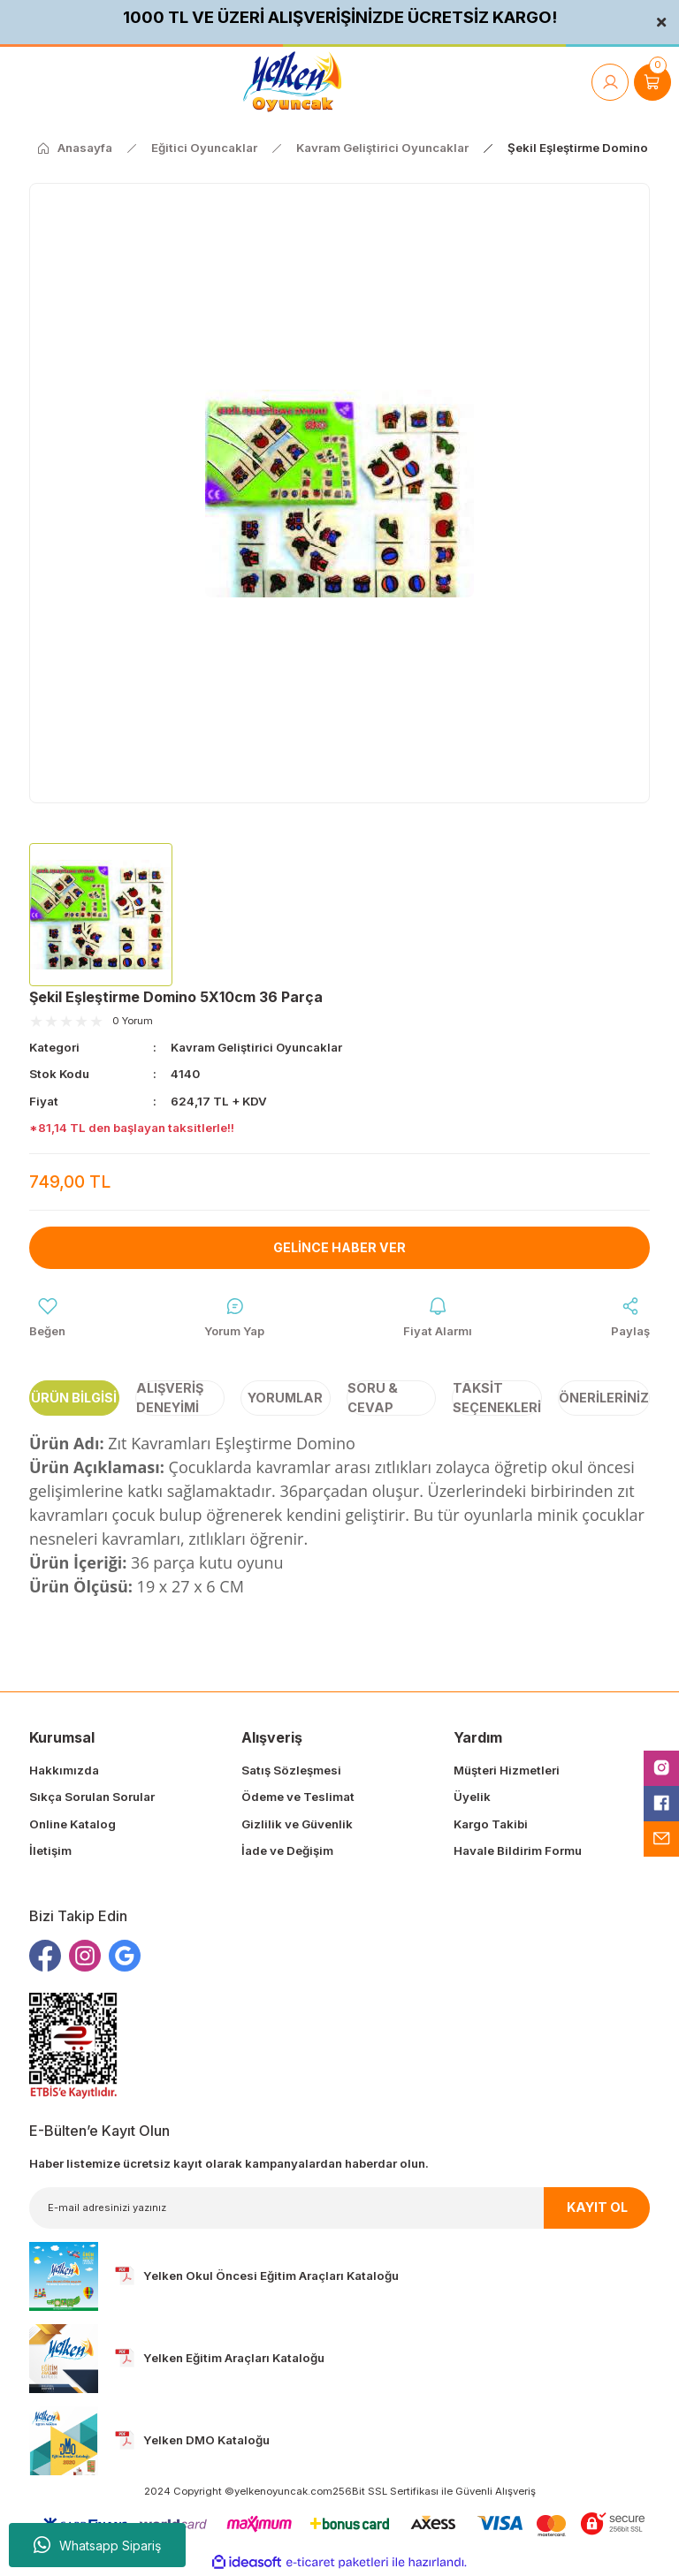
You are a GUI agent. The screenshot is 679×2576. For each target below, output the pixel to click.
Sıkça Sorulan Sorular (92, 1797)
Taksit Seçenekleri (497, 1398)
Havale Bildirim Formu (518, 1851)
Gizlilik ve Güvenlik (297, 1824)
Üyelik (472, 1797)
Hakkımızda (64, 1771)
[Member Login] (610, 82)
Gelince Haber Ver (340, 1247)
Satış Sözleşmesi (291, 1771)
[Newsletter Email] (339, 2208)
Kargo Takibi (491, 1824)
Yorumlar (285, 1397)
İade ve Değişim (287, 1851)
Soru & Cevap (372, 1398)
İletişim (50, 1851)
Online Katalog (72, 1824)
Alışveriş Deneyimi (169, 1398)
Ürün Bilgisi (74, 1397)
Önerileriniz (604, 1397)
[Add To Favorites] (47, 1318)
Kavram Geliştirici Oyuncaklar (257, 1047)
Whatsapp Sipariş (97, 2545)
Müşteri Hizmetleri (507, 1771)
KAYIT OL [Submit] (597, 2207)
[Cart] (652, 82)
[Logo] (292, 82)
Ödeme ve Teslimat (298, 1797)
